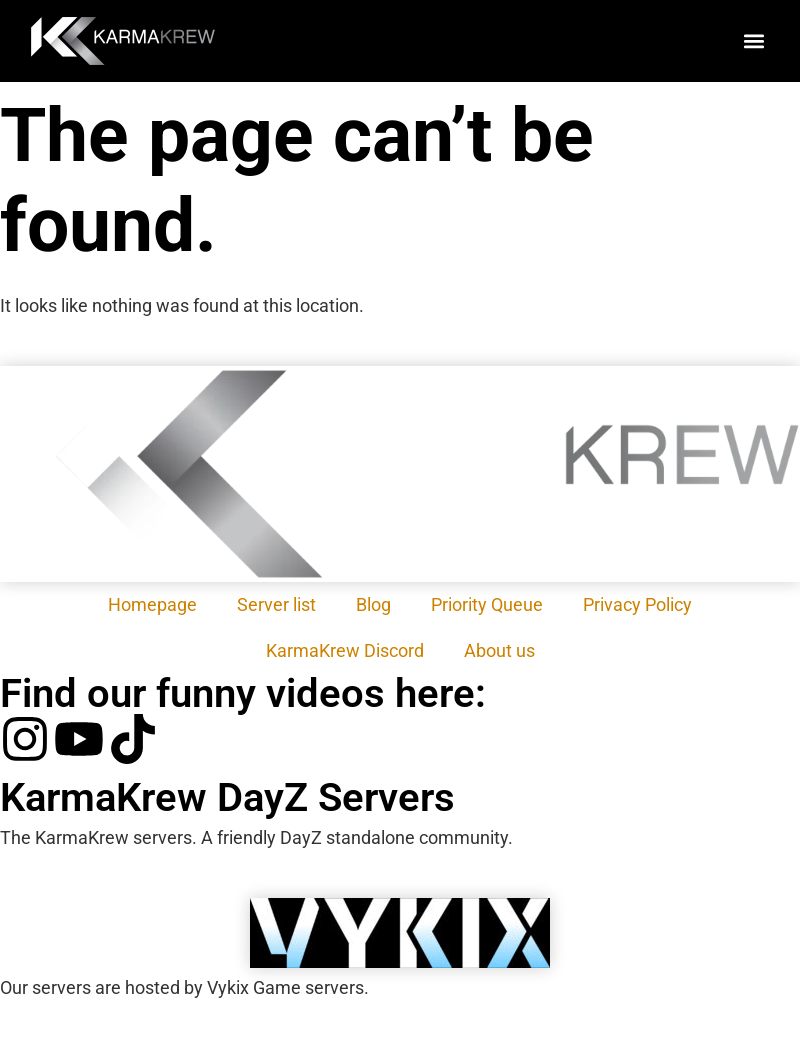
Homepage (152, 604)
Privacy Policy (637, 604)
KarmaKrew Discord (345, 650)
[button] (753, 41)
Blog (373, 604)
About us (499, 650)
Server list (276, 604)
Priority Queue (487, 604)
